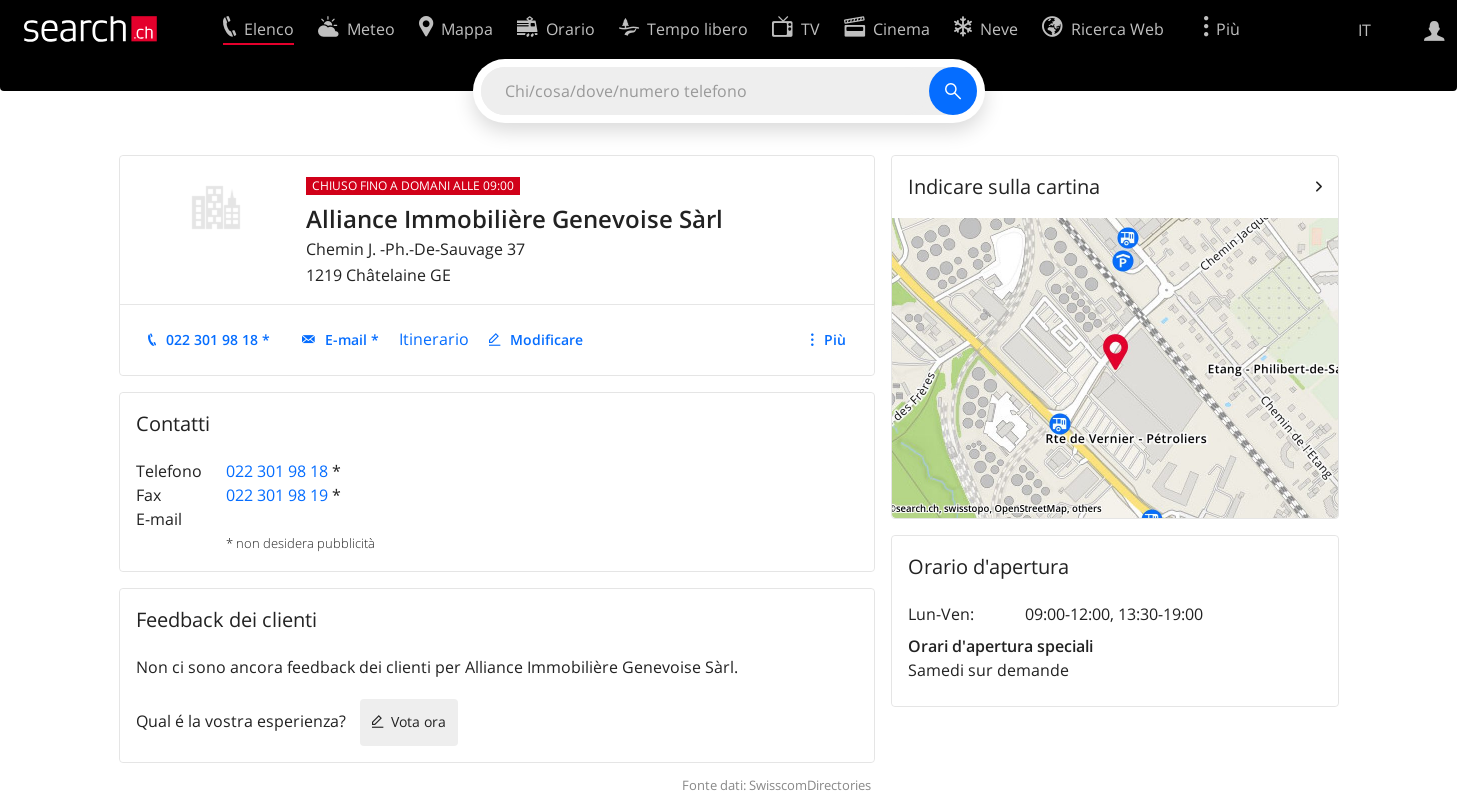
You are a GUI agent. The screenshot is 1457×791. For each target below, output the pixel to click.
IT (1364, 30)
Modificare (546, 339)
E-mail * (352, 339)
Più (835, 339)
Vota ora (418, 721)
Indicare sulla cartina (1004, 186)
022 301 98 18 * (218, 339)
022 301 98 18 (277, 471)
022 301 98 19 (277, 495)
